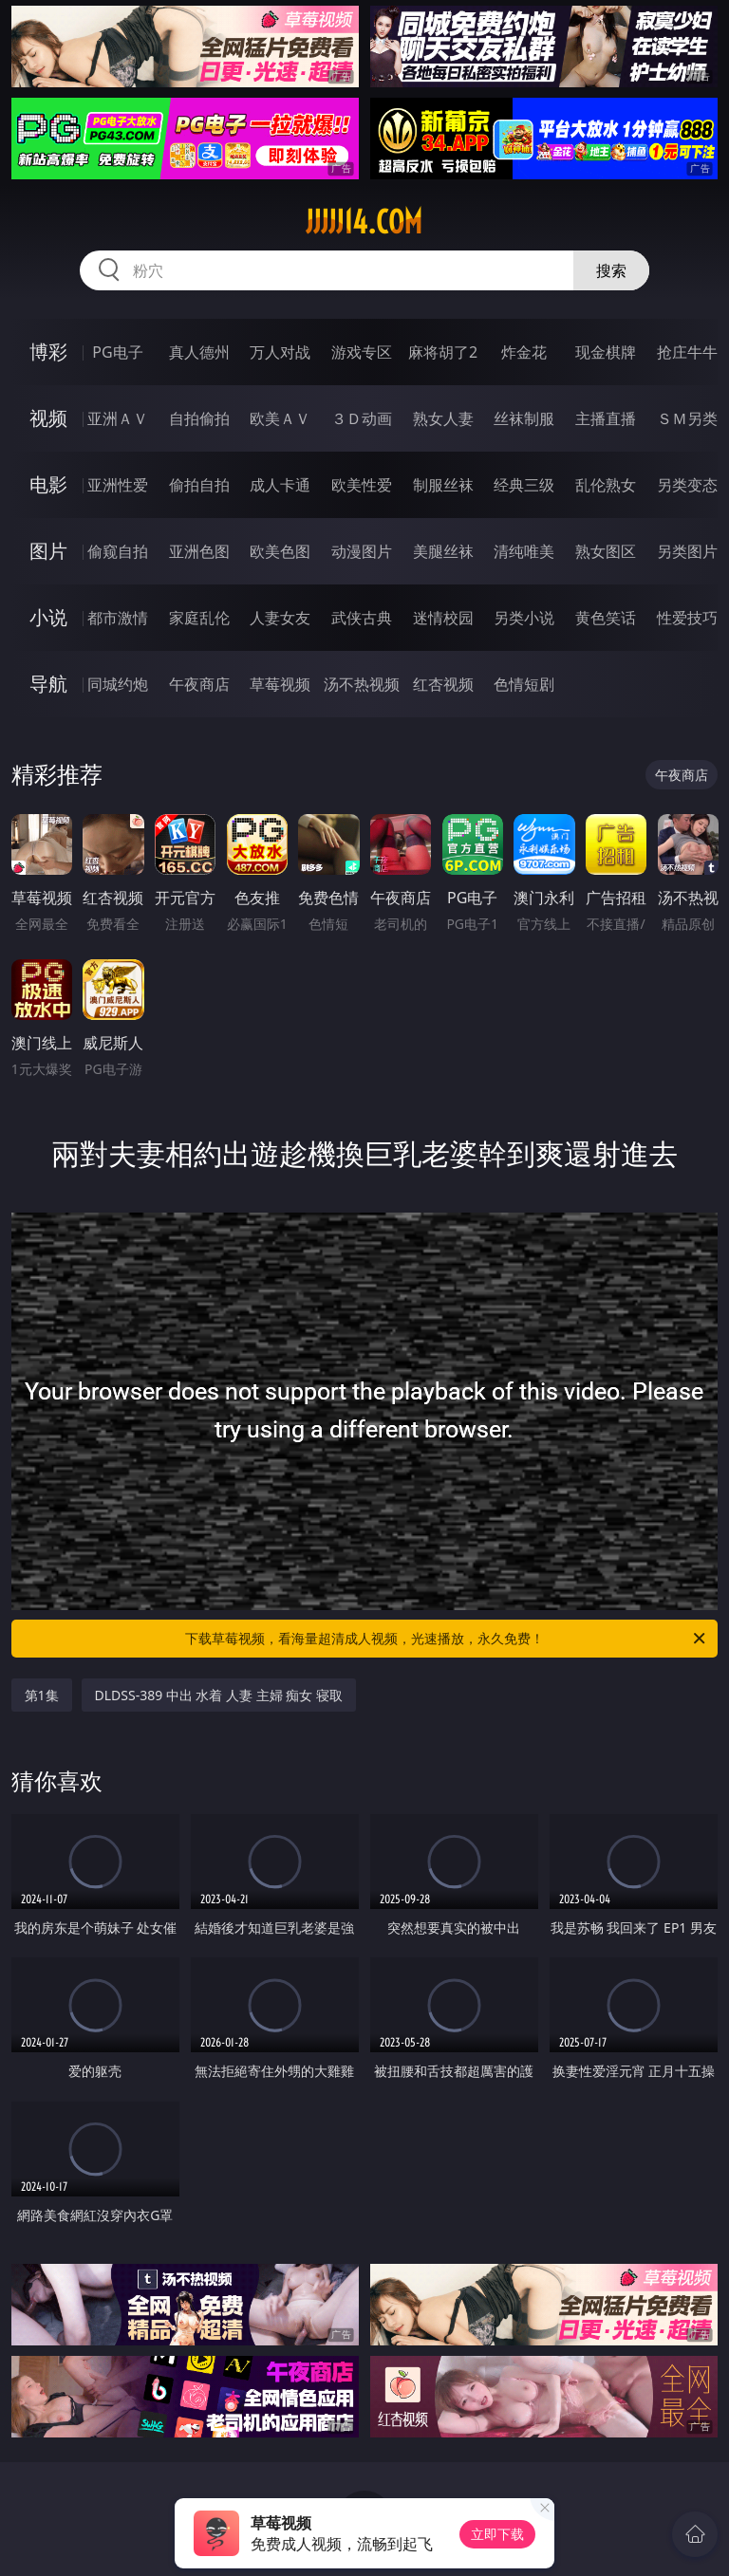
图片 (48, 551)
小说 (48, 617)
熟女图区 (605, 551)
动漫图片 (361, 551)
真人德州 (199, 352)
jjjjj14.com (364, 222)
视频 (48, 418)
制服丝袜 (443, 484)
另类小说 (524, 617)
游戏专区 (361, 352)
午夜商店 (199, 684)
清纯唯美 (524, 551)
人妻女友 (280, 617)
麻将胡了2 (442, 352)
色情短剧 (524, 684)
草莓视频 (280, 684)
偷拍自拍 (199, 484)
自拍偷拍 (199, 418)
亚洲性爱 (117, 484)
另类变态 (687, 484)
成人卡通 (280, 484)
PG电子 (117, 352)
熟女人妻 (443, 418)
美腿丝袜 (443, 551)
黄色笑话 (605, 617)
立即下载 (497, 2534)
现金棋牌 (605, 352)
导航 (48, 683)
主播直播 (605, 418)
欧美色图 (280, 551)
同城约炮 (117, 684)
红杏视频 (443, 684)
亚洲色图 (199, 551)
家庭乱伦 (199, 617)
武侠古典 (361, 617)
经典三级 (524, 484)
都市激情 (117, 617)
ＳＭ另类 (687, 418)
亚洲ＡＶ (117, 418)
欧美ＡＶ (280, 418)
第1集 (42, 1695)
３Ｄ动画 (361, 418)
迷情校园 (443, 617)
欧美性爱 (361, 484)
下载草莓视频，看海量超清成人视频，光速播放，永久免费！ (446, 1638)
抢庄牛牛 (687, 352)
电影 (48, 484)
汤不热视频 (362, 684)
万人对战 (280, 352)
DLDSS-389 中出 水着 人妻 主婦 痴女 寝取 (219, 1695)
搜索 (611, 270)
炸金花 (524, 352)
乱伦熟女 (605, 484)
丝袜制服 (524, 418)
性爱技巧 (687, 617)
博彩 (48, 351)
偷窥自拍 (117, 551)
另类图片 (687, 551)
